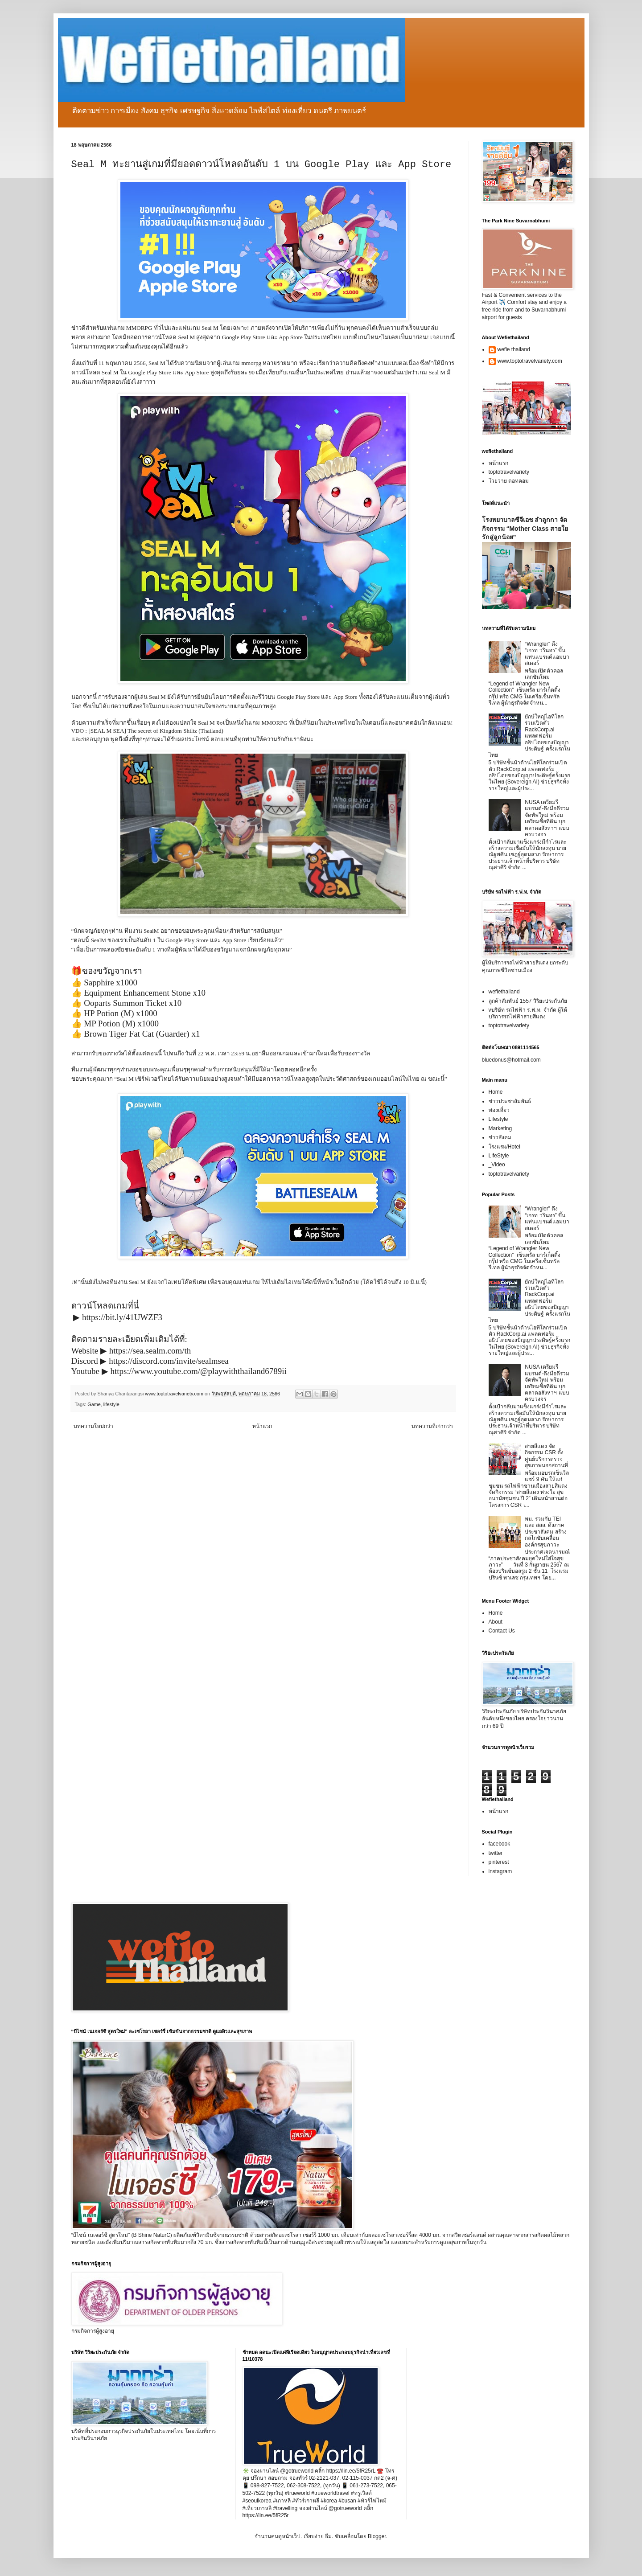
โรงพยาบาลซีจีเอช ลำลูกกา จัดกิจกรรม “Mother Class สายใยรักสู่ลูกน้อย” (525, 528)
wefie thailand (514, 349)
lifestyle (111, 1404)
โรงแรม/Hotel (504, 1147)
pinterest (499, 1862)
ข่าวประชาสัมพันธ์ (510, 1101)
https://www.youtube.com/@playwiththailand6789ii (199, 1371)
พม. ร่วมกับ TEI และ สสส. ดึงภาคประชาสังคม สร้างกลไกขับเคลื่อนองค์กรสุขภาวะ (545, 1532)
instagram (500, 1871)
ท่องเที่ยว (499, 1110)
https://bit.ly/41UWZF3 (122, 1317)
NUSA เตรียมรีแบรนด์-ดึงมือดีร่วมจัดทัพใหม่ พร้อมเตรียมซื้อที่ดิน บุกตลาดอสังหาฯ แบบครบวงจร (547, 818)
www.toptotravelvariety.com (530, 361)
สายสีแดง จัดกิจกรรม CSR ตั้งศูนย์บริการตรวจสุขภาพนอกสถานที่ (546, 1455)
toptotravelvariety (509, 472)
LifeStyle (499, 1156)
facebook (499, 1844)
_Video (497, 1164)
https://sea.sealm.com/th (150, 1350)
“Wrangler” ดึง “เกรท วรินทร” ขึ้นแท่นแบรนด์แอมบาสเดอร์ (547, 653)
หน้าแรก (262, 1426)
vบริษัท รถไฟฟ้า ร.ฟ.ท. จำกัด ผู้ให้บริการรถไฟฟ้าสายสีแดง (528, 1013)
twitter (496, 1853)
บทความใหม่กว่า (93, 1426)
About (495, 1622)
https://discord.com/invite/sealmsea (169, 1361)
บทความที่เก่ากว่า (432, 1426)
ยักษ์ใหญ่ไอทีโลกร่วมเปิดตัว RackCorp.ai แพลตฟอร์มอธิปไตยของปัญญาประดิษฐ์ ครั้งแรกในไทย (529, 736)
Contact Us (502, 1631)
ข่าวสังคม (500, 1137)
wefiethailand (504, 992)
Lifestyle (498, 1119)
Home (496, 1092)
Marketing (500, 1128)
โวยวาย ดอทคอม (509, 481)
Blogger (377, 2536)
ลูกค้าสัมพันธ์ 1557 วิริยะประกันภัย (528, 1001)
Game (93, 1404)
